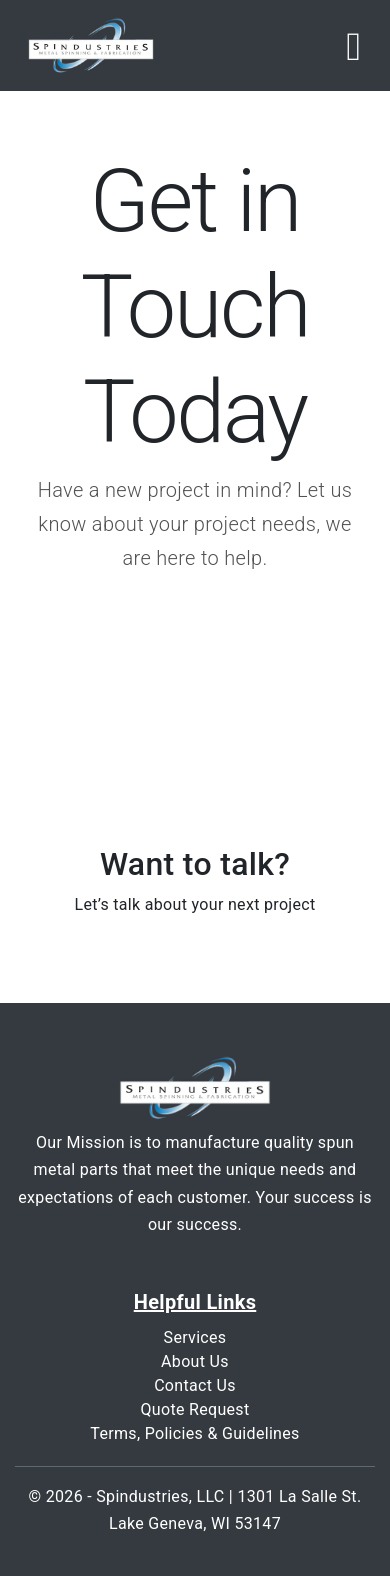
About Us (195, 1361)
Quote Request (194, 1409)
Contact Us (195, 1385)
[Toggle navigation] (353, 46)
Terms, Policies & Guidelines (194, 1433)
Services (195, 1337)
